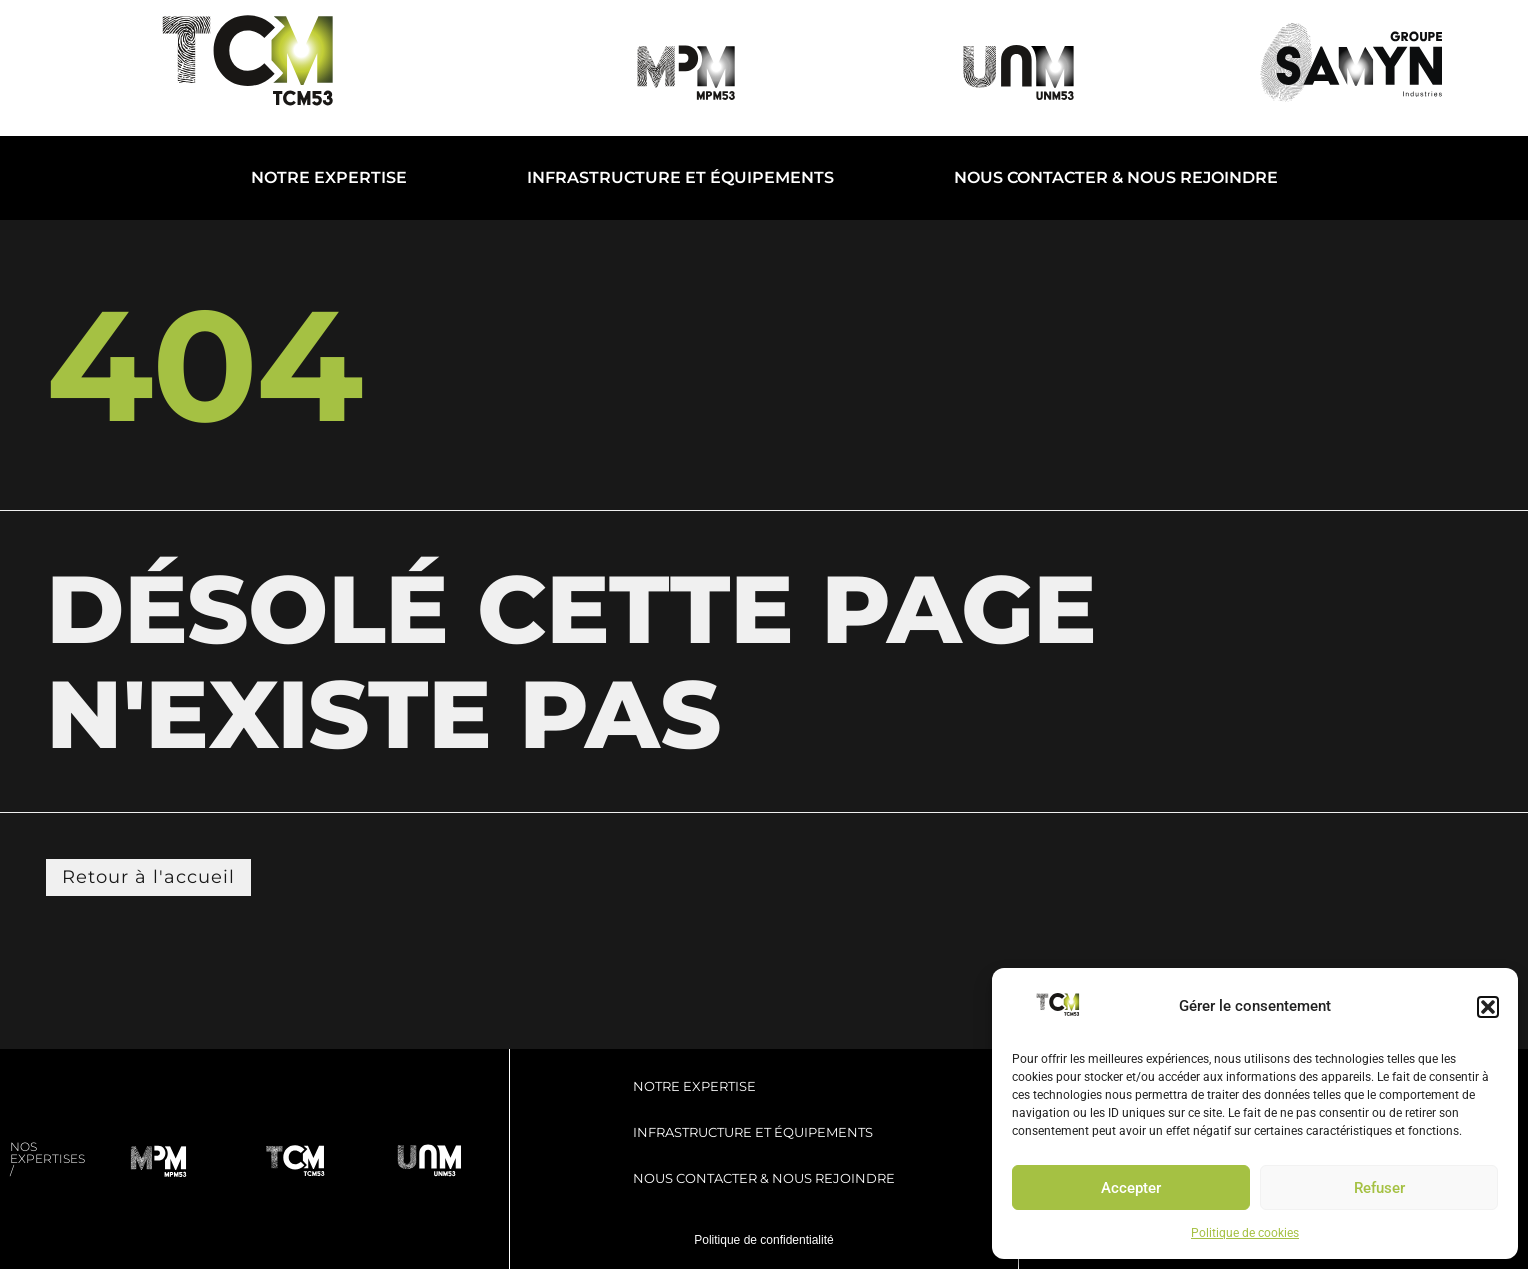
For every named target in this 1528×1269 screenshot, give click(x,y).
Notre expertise (329, 177)
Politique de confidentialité (763, 1240)
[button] (1488, 1007)
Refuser (1379, 1188)
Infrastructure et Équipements (680, 177)
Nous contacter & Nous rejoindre (1116, 177)
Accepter (1131, 1188)
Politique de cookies (1245, 1233)
